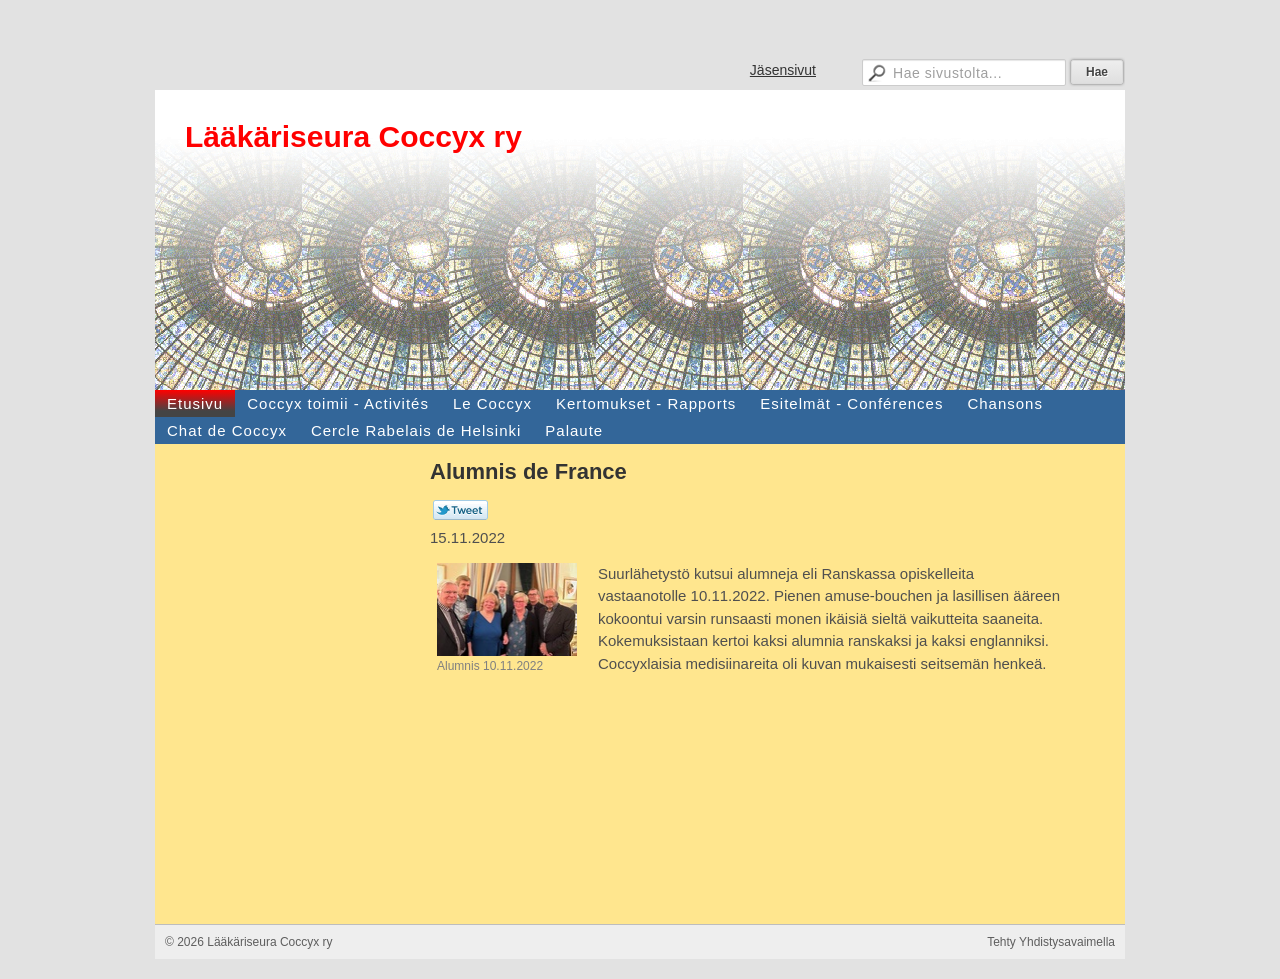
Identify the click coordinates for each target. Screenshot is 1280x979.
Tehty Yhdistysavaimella (1051, 942)
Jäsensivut (783, 70)
